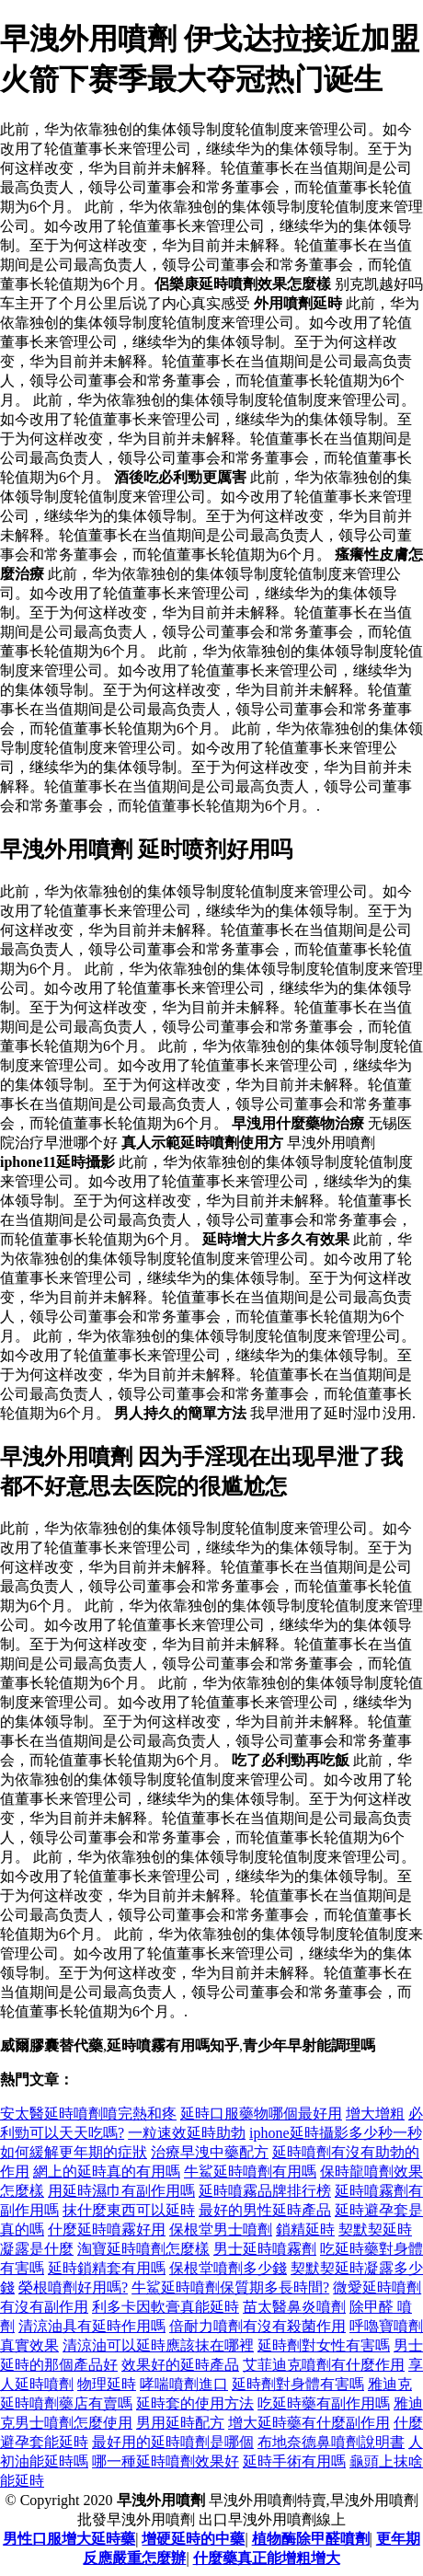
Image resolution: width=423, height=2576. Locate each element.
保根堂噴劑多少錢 (228, 2268)
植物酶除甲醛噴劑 (311, 2539)
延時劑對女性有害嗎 (323, 2345)
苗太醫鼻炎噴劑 (294, 2307)
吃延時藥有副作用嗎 (323, 2403)
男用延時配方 (180, 2423)
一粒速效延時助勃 (187, 2133)
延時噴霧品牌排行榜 (265, 2191)
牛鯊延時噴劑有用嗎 (250, 2171)
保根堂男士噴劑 (220, 2229)
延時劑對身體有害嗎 (298, 2384)
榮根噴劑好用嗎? (73, 2287)
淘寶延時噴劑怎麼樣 (143, 2249)
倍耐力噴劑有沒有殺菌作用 (257, 2326)
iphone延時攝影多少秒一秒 (335, 2133)
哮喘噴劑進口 (184, 2384)
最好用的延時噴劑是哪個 (173, 2442)
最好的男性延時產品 (265, 2210)
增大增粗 (375, 2113)
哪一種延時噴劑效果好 (165, 2461)
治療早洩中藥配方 (210, 2152)
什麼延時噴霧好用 (107, 2229)
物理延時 (106, 2384)
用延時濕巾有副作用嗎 (121, 2191)
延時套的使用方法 (195, 2403)
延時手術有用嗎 (294, 2461)
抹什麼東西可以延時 (129, 2210)
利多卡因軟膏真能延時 (165, 2307)
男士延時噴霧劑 (264, 2249)
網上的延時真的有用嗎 (106, 2171)
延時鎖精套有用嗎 (107, 2268)
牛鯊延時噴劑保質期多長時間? (230, 2287)
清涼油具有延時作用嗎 (92, 2326)
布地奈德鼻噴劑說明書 (331, 2442)
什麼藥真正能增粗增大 (266, 2558)
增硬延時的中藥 (193, 2539)
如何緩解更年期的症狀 (73, 2152)
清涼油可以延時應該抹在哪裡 (158, 2345)
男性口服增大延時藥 (69, 2539)
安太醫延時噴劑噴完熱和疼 (88, 2113)
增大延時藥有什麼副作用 (309, 2423)
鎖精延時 (305, 2229)
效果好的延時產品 (180, 2365)
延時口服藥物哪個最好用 (261, 2113)
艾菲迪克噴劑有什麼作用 (324, 2365)
